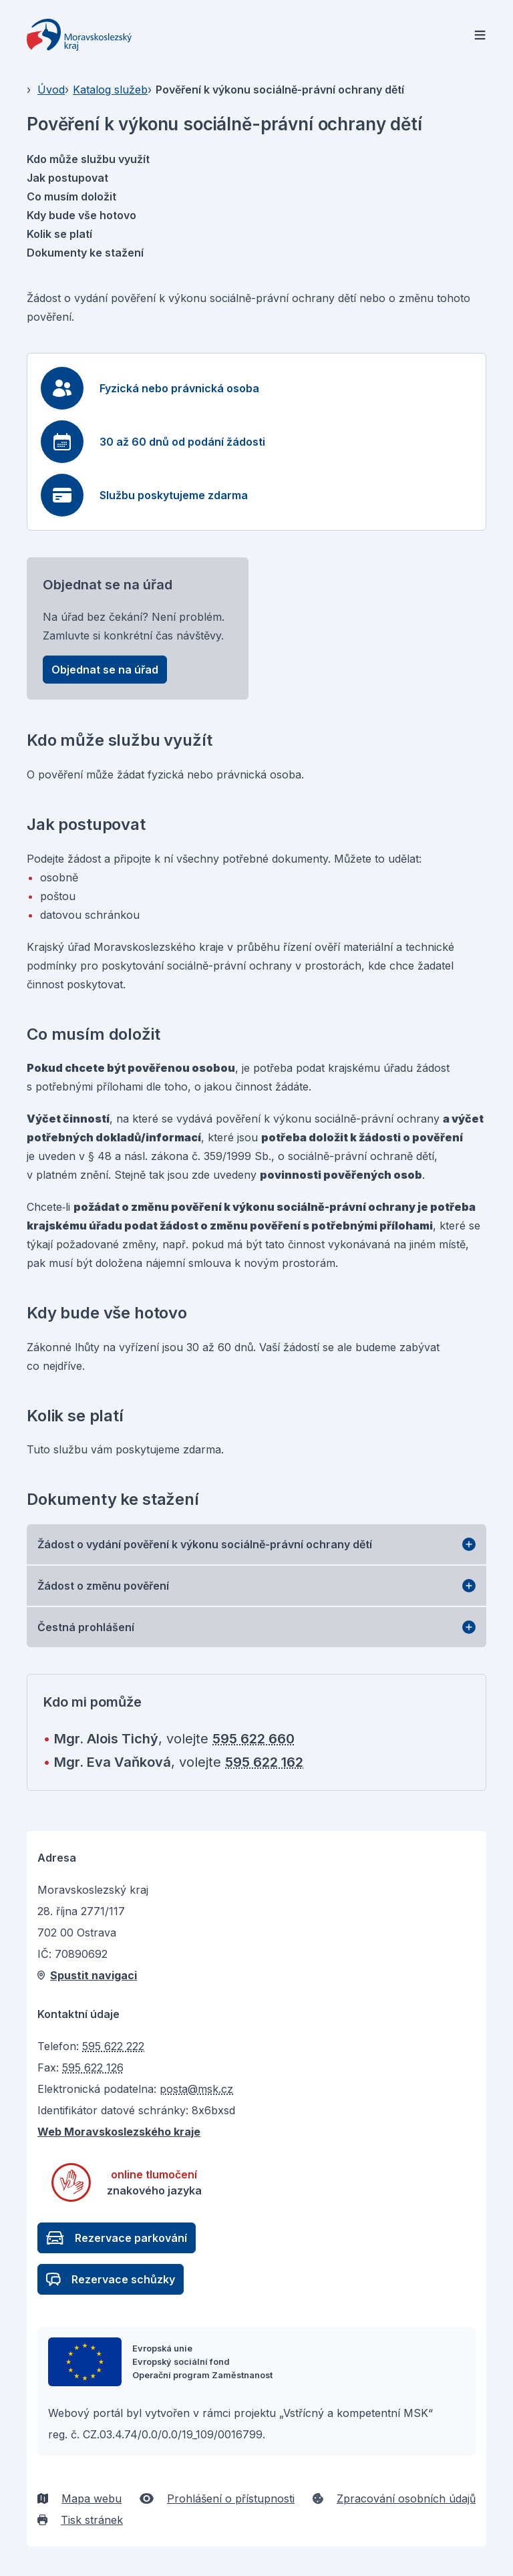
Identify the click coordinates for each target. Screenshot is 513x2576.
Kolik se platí (59, 234)
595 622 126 (93, 2067)
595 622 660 (253, 1739)
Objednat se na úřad (104, 669)
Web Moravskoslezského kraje (118, 2131)
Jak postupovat (67, 177)
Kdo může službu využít (88, 159)
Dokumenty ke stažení (85, 252)
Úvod (51, 89)
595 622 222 (113, 2046)
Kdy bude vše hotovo (81, 215)
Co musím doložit (71, 196)
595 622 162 (264, 1762)
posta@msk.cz (196, 2089)
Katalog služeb (110, 89)
